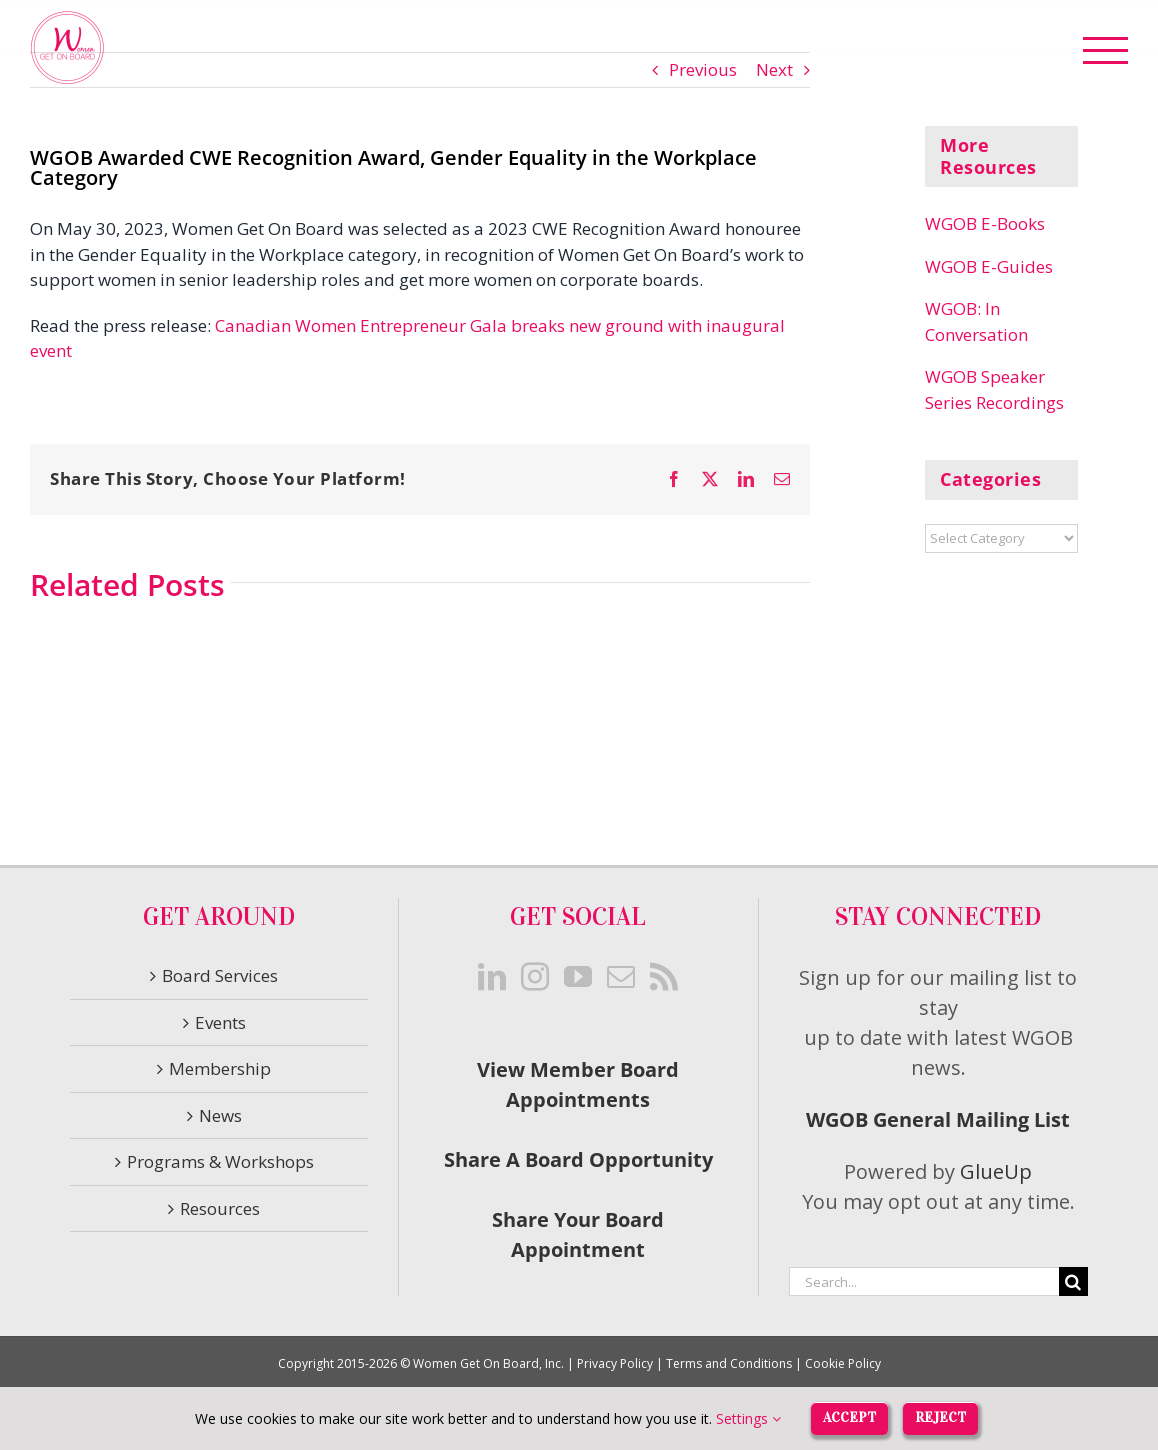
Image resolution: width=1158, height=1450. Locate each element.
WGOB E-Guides (989, 266)
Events (220, 1022)
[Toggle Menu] (1106, 50)
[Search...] (924, 1281)
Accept (849, 1417)
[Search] (1073, 1281)
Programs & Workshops (220, 1161)
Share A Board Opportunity (578, 1159)
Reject (940, 1417)
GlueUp (996, 1171)
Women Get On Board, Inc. (488, 1363)
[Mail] (621, 977)
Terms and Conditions (729, 1363)
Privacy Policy (615, 1363)
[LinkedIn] (492, 977)
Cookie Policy (843, 1363)
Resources (220, 1208)
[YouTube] (578, 977)
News (220, 1115)
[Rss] (664, 977)
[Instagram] (535, 977)
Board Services (220, 975)
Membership (220, 1068)
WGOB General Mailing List (938, 1119)
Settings (748, 1418)
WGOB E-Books (985, 223)
